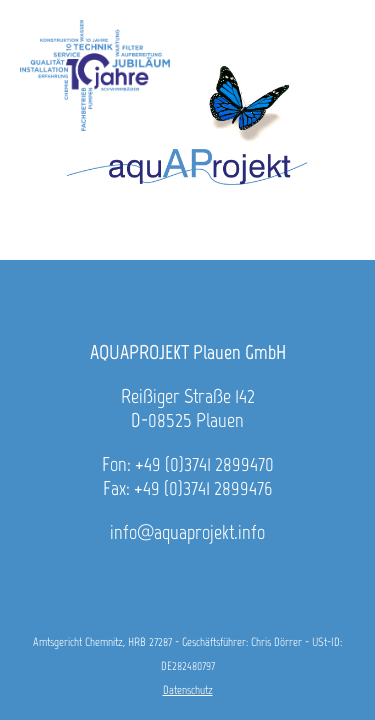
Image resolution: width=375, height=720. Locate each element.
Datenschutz (188, 690)
